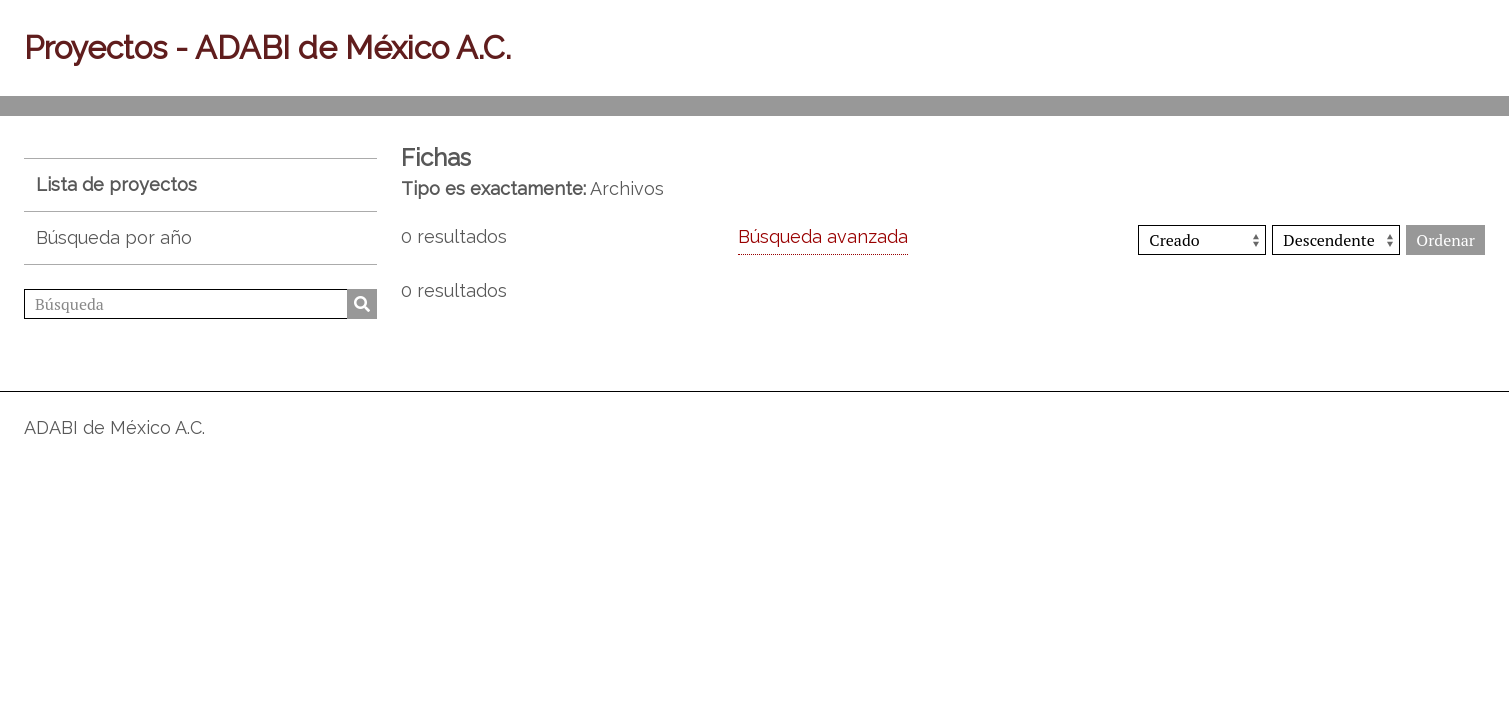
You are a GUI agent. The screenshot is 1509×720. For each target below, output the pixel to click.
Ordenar (1445, 240)
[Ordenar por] (1202, 240)
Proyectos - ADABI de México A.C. (267, 47)
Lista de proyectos (116, 184)
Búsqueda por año (114, 237)
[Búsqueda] (200, 304)
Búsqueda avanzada (823, 236)
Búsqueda (362, 304)
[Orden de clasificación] (1336, 240)
